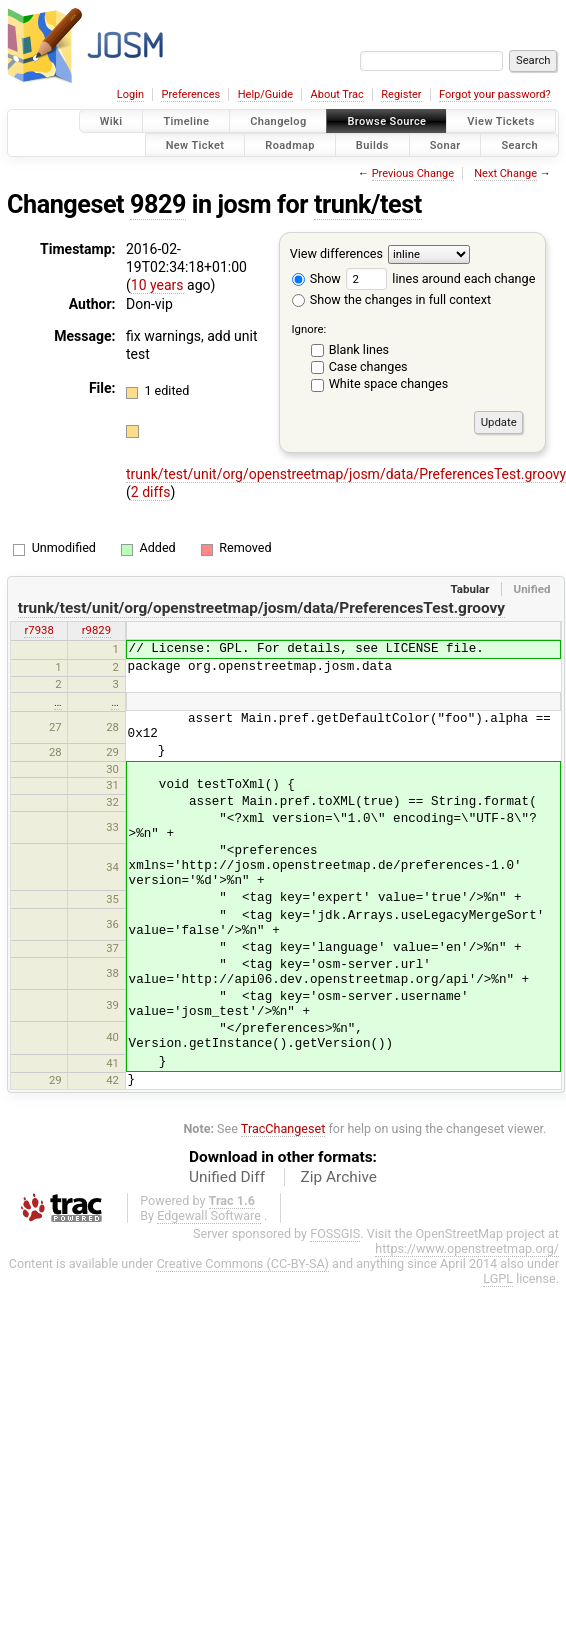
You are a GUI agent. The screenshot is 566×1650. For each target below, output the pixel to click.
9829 (158, 204)
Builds (372, 144)
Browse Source (386, 121)
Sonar (445, 144)
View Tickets (500, 121)
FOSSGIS (335, 1233)
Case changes (368, 366)
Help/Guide (265, 94)
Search (519, 144)
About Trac (337, 94)
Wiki (111, 121)
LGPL (498, 1278)
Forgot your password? (495, 94)
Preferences (190, 94)
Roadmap (290, 144)
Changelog (278, 121)
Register (401, 94)
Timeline (186, 121)
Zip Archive (339, 1177)
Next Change (505, 173)
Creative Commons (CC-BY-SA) (242, 1263)
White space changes (389, 383)
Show (316, 278)
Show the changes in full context (391, 299)
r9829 (96, 630)
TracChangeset (283, 1128)
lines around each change (440, 278)
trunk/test (368, 204)
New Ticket (195, 144)
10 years (157, 285)
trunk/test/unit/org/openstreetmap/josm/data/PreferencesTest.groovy (261, 608)
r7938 (38, 630)
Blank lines (359, 349)
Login (130, 94)
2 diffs (151, 492)
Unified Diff (227, 1177)
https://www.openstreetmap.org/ (467, 1248)
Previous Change (413, 173)
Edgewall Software (209, 1215)
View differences (336, 253)
